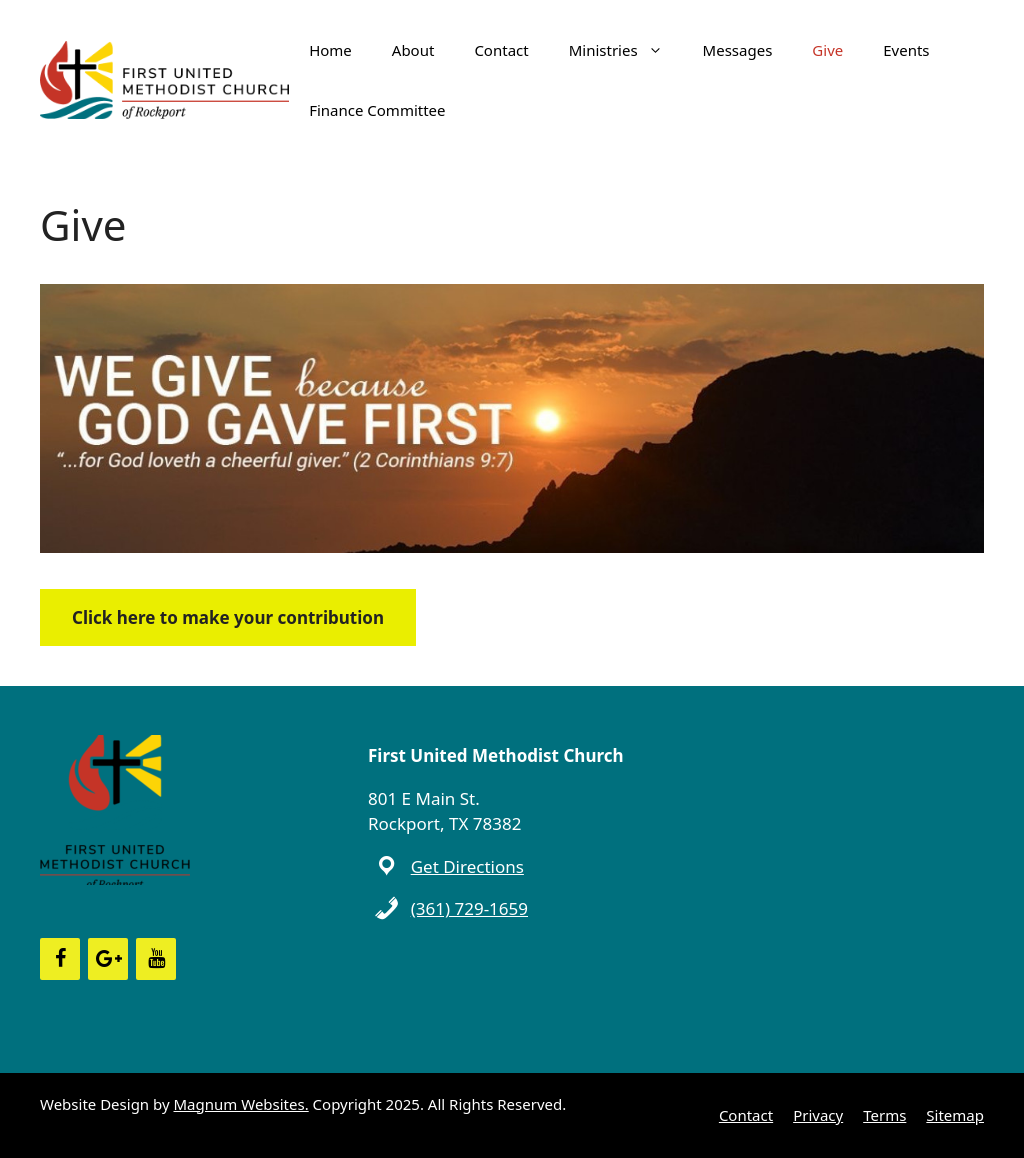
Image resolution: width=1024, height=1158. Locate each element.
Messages (738, 50)
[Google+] (108, 959)
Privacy (818, 1115)
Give (827, 50)
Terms (884, 1115)
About (413, 50)
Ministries (626, 50)
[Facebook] (60, 959)
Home (330, 50)
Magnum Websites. (241, 1104)
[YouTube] (156, 959)
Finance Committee (377, 110)
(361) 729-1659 (469, 908)
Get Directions (467, 866)
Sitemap (955, 1115)
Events (906, 50)
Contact (501, 50)
